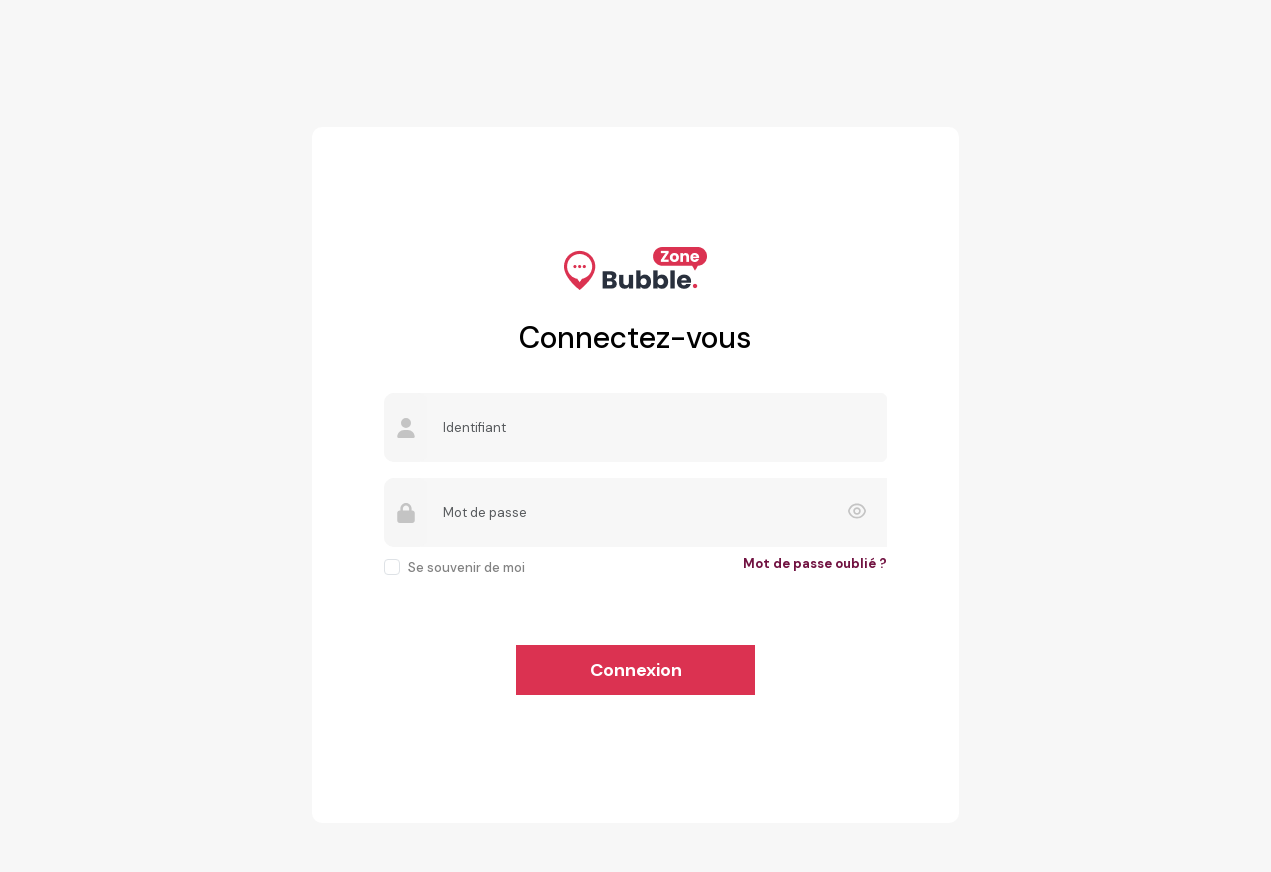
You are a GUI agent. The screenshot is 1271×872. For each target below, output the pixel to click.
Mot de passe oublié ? (815, 563)
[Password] (657, 512)
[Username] (657, 427)
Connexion (636, 670)
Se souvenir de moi (466, 567)
